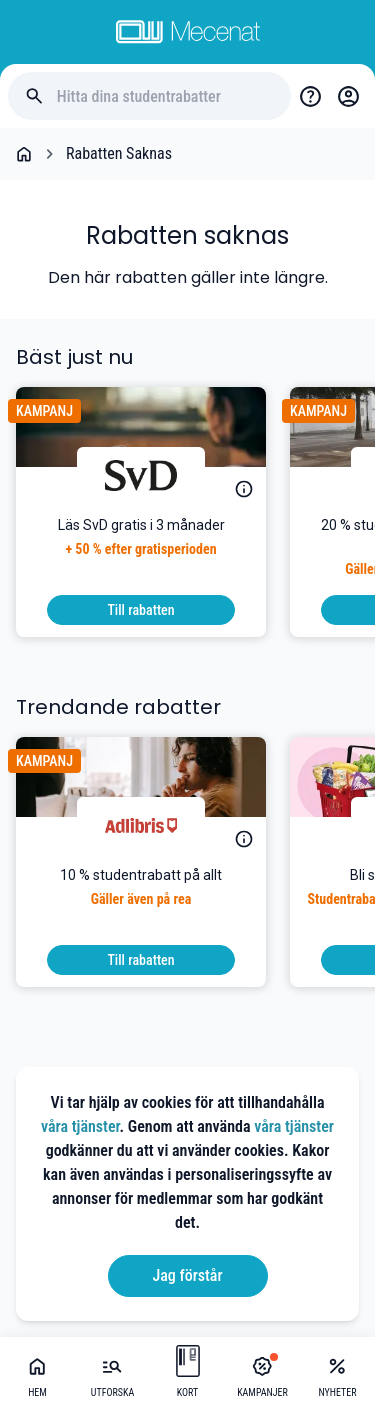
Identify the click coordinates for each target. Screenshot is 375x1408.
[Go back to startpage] (24, 154)
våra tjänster (80, 1126)
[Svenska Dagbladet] (141, 475)
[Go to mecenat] (188, 32)
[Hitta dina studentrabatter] (166, 96)
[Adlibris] (141, 825)
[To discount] (141, 610)
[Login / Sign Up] (348, 96)
